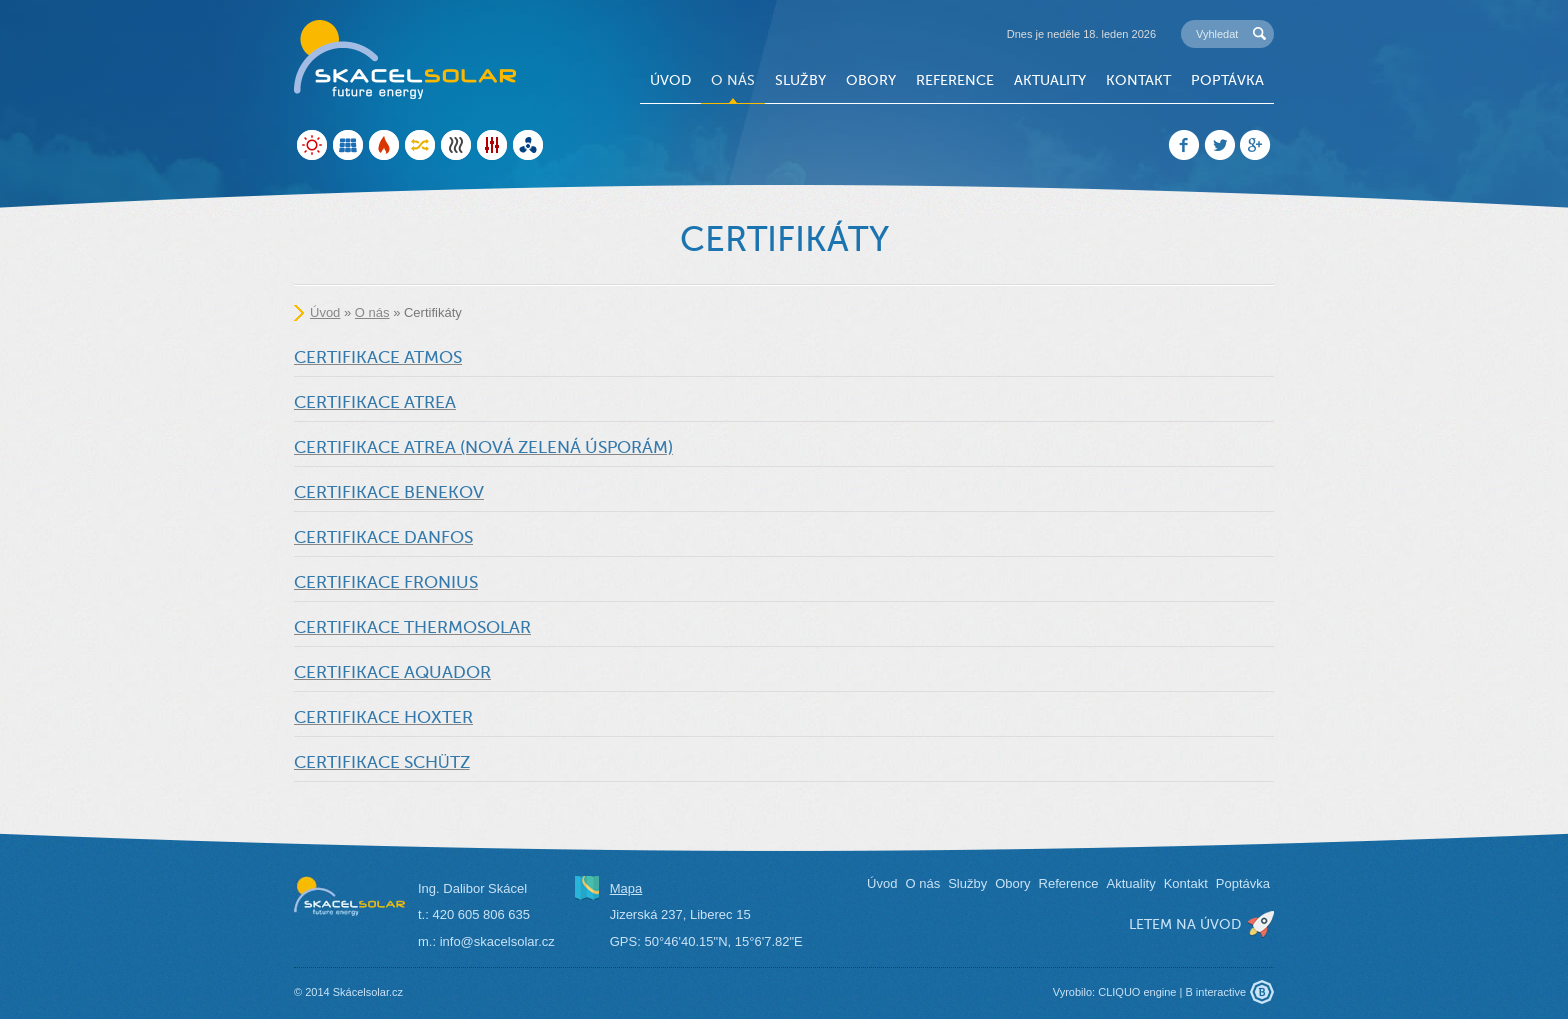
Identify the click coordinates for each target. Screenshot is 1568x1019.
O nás (733, 80)
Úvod (670, 80)
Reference (955, 80)
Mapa (626, 888)
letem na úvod (1185, 924)
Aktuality (1050, 80)
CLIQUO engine (1137, 992)
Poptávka (1227, 80)
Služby (800, 80)
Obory (871, 80)
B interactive (1215, 992)
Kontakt (1138, 80)
